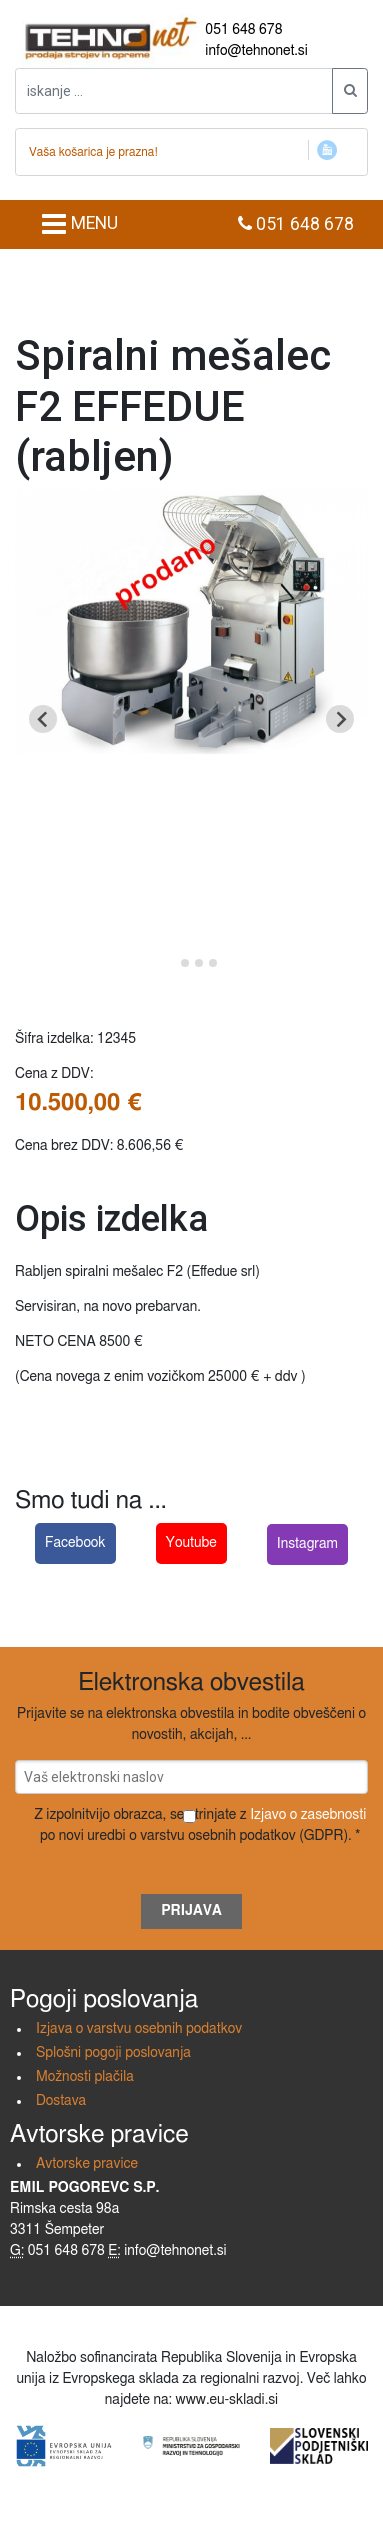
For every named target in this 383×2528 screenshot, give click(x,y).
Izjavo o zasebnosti (308, 1815)
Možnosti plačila (85, 2077)
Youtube (191, 1543)
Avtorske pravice (87, 2164)
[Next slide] (340, 719)
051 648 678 (243, 30)
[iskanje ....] (174, 91)
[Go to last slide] (43, 719)
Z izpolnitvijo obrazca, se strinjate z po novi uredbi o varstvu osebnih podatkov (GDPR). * (200, 1825)
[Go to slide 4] (213, 963)
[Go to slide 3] (199, 963)
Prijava (191, 1911)
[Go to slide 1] (170, 963)
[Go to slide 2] (185, 963)
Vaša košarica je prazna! (93, 152)
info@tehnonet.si (256, 51)
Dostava (61, 2101)
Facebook (75, 1543)
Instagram (307, 1544)
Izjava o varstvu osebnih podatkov (139, 2029)
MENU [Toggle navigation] (79, 224)
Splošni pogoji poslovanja (113, 2053)
